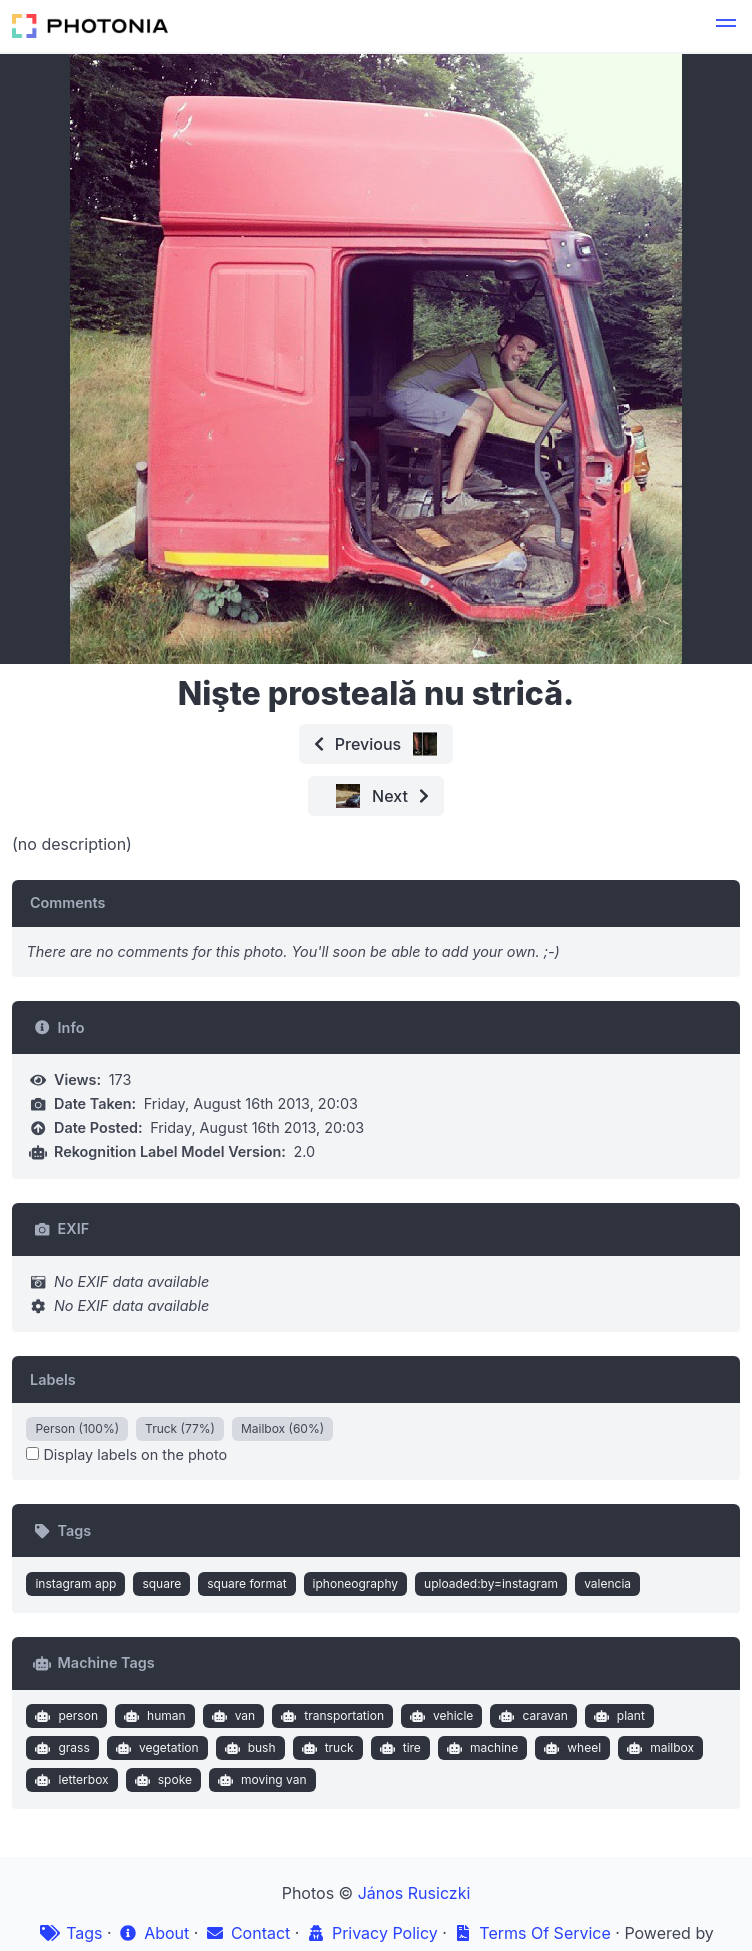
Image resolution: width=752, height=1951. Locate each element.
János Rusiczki (414, 1893)
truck (325, 1748)
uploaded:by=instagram (491, 1583)
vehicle (440, 1716)
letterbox (70, 1780)
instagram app (75, 1583)
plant (617, 1716)
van (231, 1716)
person (64, 1716)
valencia (607, 1583)
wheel (570, 1748)
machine (480, 1748)
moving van (259, 1780)
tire (398, 1748)
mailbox (658, 1748)
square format (246, 1583)
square (161, 1583)
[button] (726, 26)
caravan (531, 1716)
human (152, 1716)
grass (60, 1748)
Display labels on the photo (126, 1454)
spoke (161, 1780)
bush (247, 1748)
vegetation (154, 1748)
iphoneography (355, 1583)
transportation (330, 1716)
